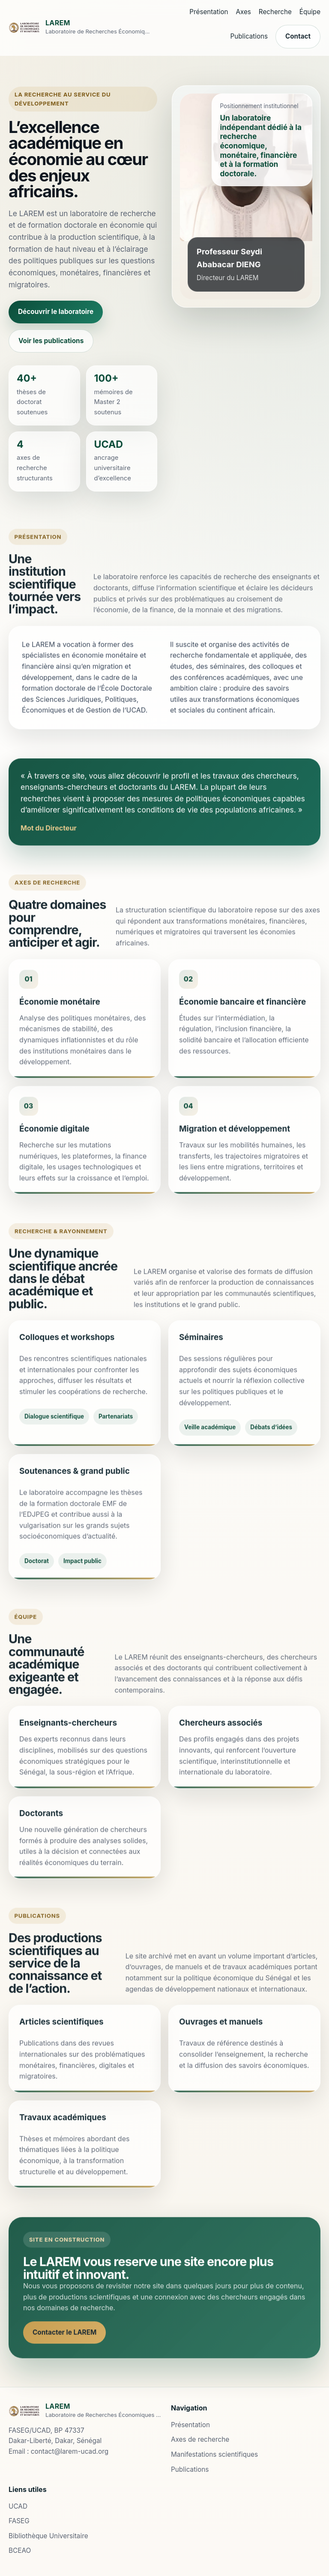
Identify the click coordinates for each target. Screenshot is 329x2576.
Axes (243, 12)
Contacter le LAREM (64, 2342)
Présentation (208, 12)
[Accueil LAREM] (80, 27)
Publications (249, 36)
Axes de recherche (200, 2439)
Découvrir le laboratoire (55, 312)
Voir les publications (51, 341)
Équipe (309, 12)
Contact (298, 36)
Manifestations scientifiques (214, 2454)
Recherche (275, 12)
